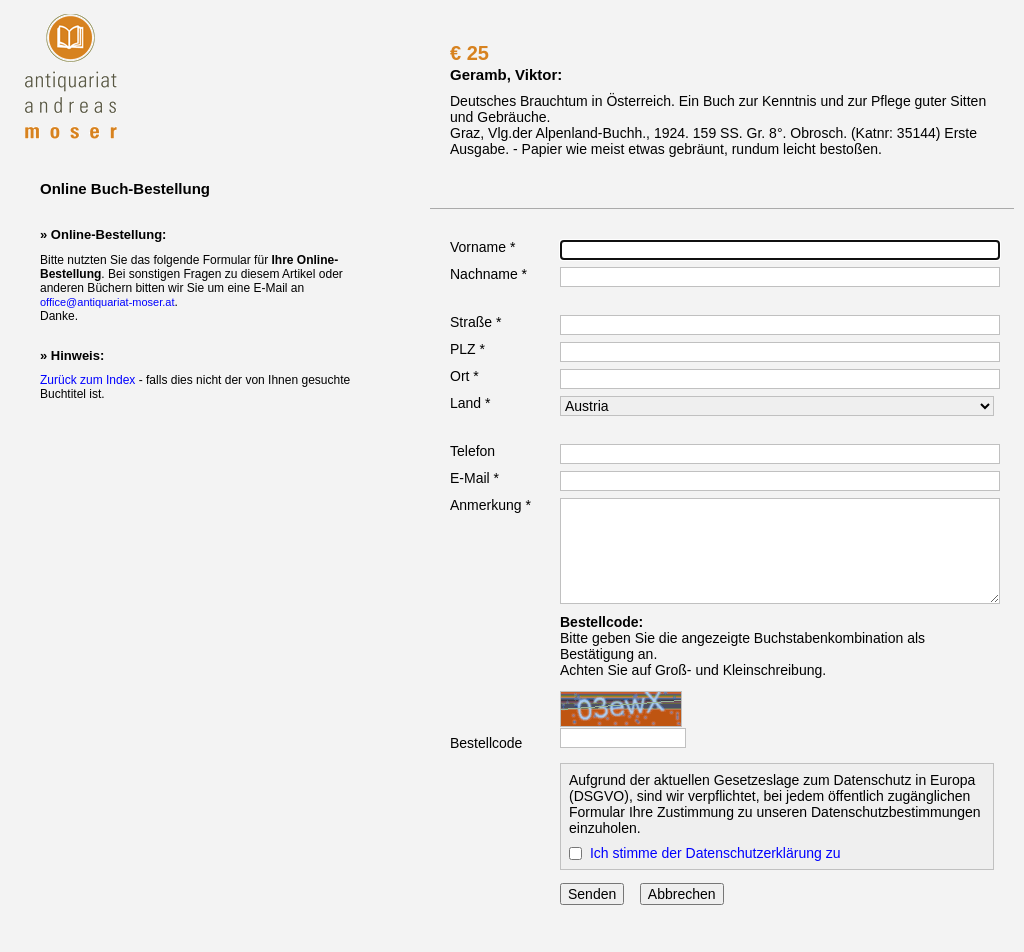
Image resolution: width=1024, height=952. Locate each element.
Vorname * (482, 247)
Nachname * (488, 274)
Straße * (475, 322)
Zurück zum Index (87, 380)
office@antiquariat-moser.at (107, 302)
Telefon (472, 451)
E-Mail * (474, 478)
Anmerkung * (490, 505)
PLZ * (467, 349)
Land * (470, 403)
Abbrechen (682, 894)
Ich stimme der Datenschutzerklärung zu (715, 853)
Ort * (464, 376)
